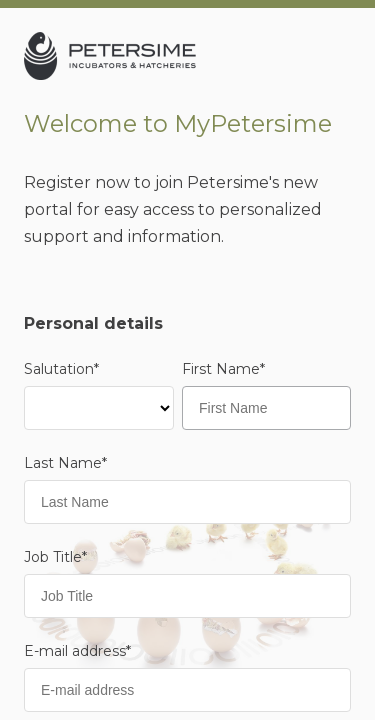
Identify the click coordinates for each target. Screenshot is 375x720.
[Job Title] (187, 596)
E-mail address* (77, 651)
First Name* (223, 369)
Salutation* (61, 369)
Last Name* (65, 463)
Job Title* (55, 557)
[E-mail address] (187, 690)
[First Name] (266, 408)
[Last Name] (187, 502)
